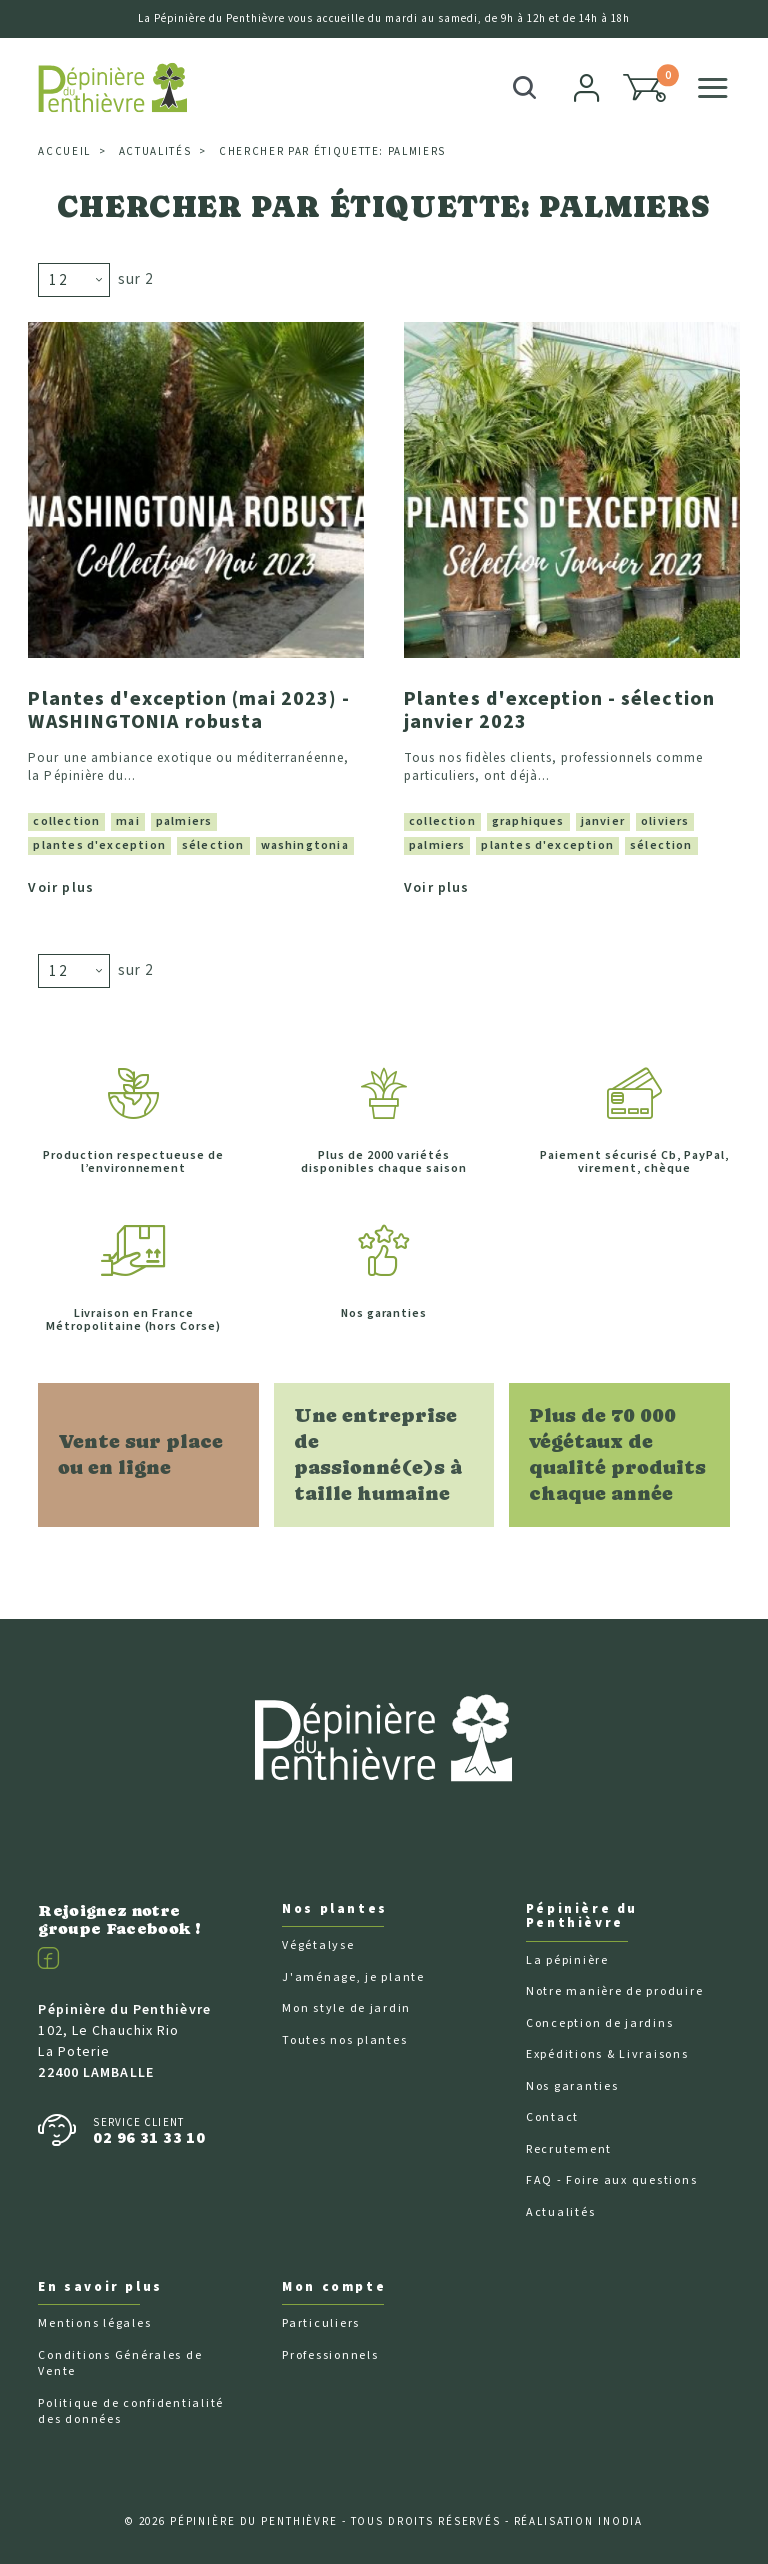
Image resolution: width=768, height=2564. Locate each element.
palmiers (184, 819)
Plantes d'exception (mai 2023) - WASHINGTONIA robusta (189, 710)
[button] (645, 88)
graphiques (528, 819)
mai (128, 819)
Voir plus (61, 886)
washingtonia (305, 843)
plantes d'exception (99, 843)
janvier (603, 819)
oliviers (665, 819)
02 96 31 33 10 (149, 2135)
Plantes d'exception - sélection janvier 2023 (559, 710)
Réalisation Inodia (579, 2519)
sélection (213, 843)
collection (66, 819)
